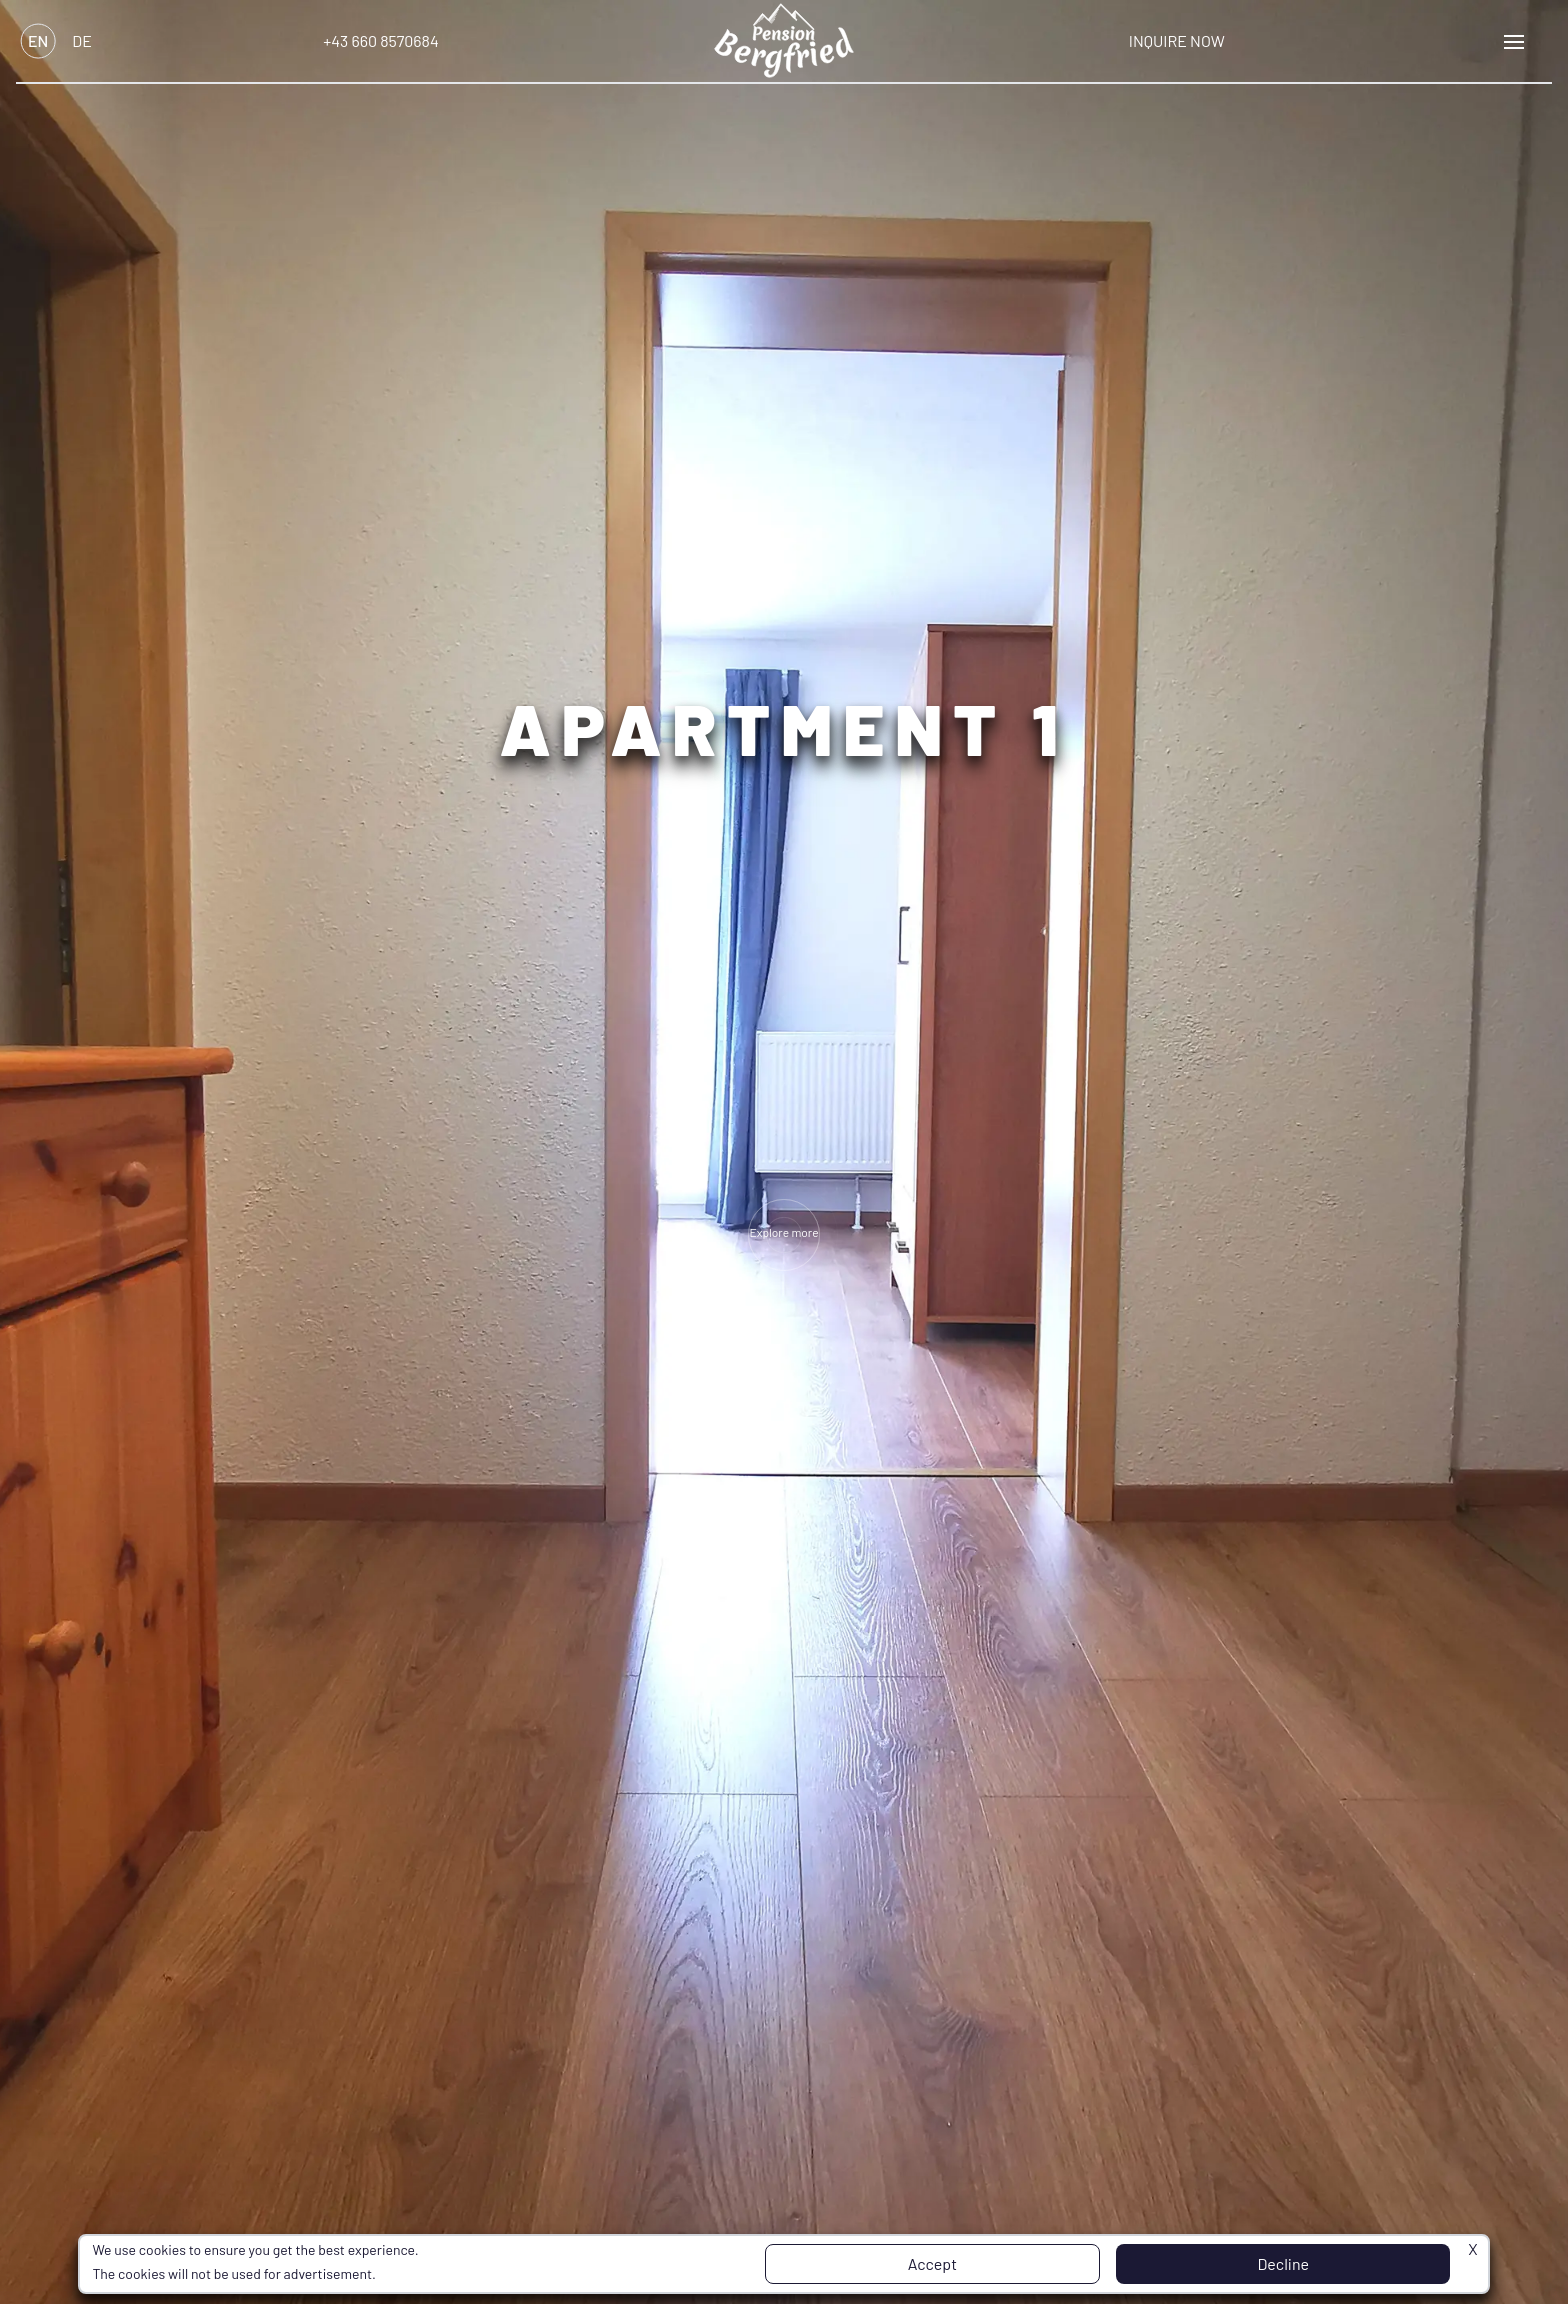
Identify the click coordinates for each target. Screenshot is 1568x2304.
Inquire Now (1177, 40)
